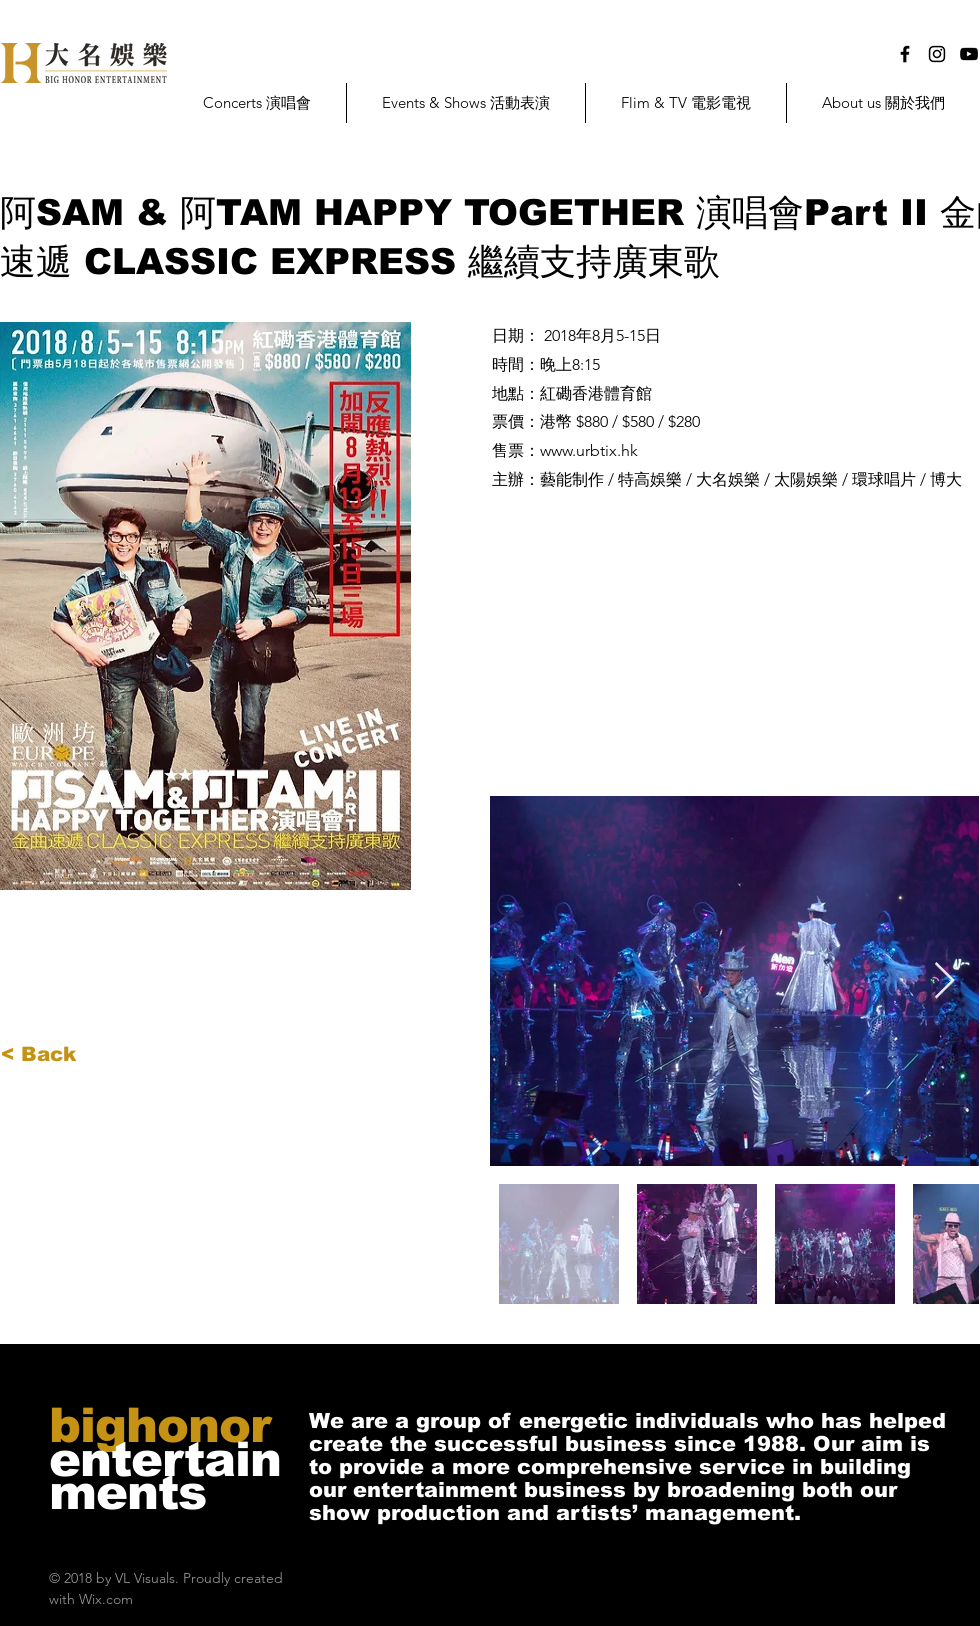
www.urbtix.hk (589, 450)
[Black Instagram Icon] (937, 54)
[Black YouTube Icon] (969, 54)
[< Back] (66, 1054)
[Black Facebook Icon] (905, 54)
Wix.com (106, 1599)
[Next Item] (944, 981)
